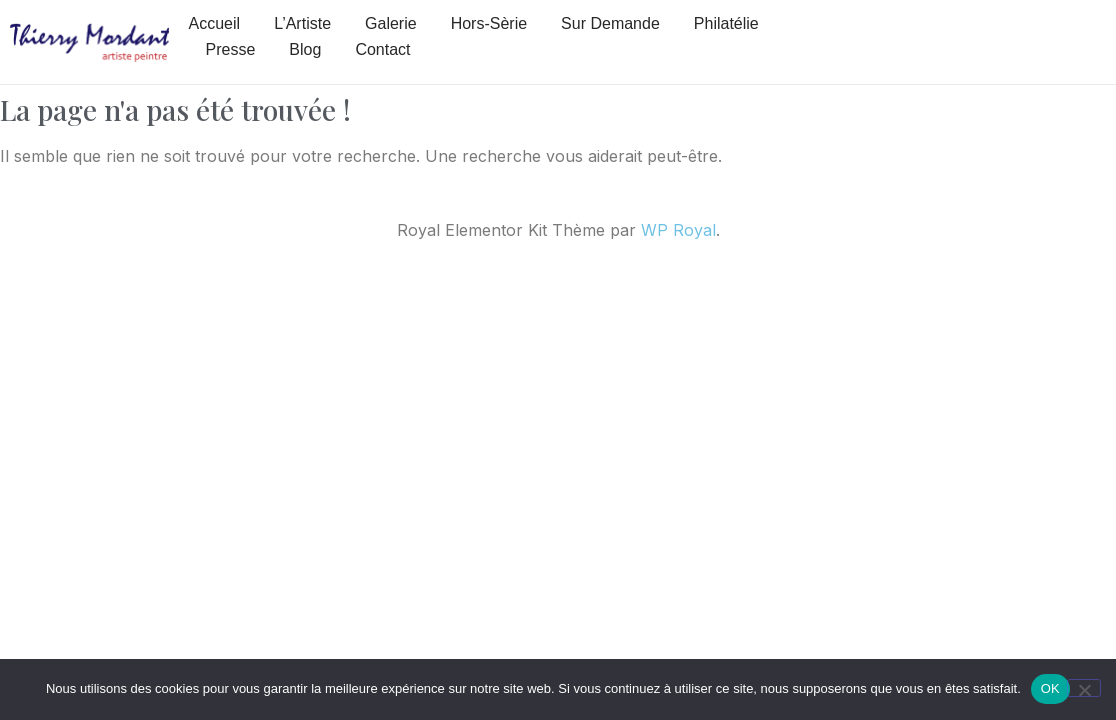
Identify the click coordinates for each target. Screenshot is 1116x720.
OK (1050, 688)
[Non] (1084, 688)
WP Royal (678, 230)
